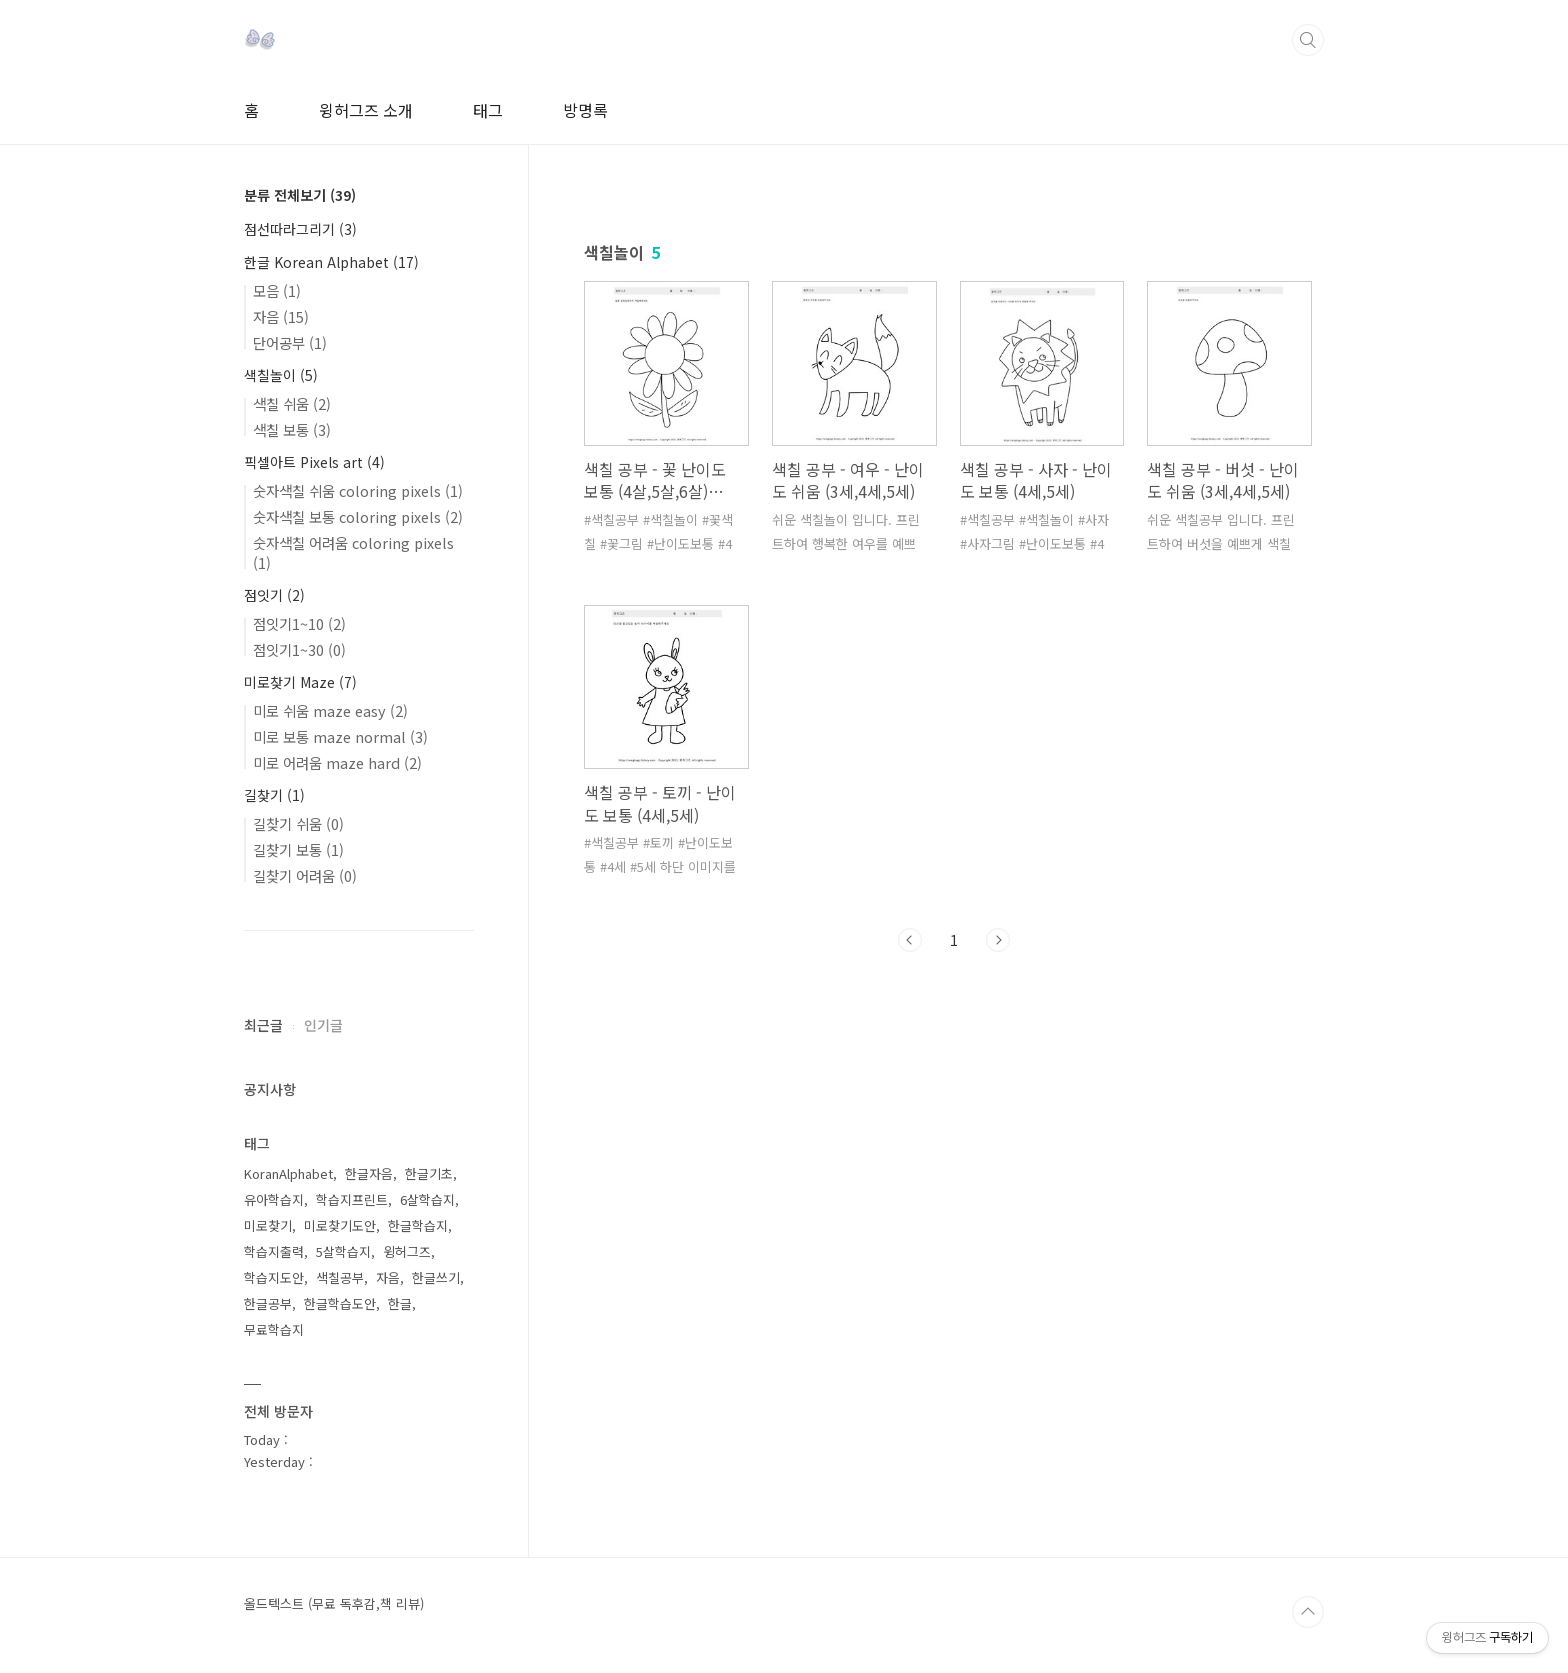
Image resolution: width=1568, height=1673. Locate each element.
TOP (1308, 1612)
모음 (277, 290)
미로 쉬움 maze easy (330, 710)
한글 (400, 1303)
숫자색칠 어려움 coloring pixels (353, 552)
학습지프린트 (352, 1199)
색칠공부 (340, 1277)
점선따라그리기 (300, 229)
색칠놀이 (281, 375)
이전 (910, 940)
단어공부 (290, 342)
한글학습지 (418, 1225)
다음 (998, 940)
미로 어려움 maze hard (337, 762)
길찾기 (274, 795)
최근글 (263, 1025)
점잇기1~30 (299, 649)
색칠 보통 (292, 429)
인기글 (323, 1025)
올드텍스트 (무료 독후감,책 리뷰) (334, 1604)
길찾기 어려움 (305, 875)
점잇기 (274, 595)
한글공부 (268, 1303)
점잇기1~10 (299, 623)
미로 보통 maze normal (340, 736)
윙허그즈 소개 (366, 110)
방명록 (585, 110)
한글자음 (369, 1173)
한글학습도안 (340, 1303)
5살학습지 (343, 1251)
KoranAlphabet (288, 1173)
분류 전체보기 (300, 195)
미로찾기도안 (340, 1225)
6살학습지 (427, 1199)
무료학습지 (274, 1329)
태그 (488, 110)
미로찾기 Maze (300, 682)
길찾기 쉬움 (298, 823)
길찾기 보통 (298, 849)
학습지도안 (274, 1277)
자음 (281, 316)
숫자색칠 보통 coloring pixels (358, 516)
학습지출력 (274, 1251)
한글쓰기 (436, 1277)
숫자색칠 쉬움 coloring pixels (358, 490)
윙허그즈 (407, 1251)
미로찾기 (268, 1225)
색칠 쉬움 (292, 403)
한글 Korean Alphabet (331, 262)
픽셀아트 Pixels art (314, 462)
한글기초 (429, 1173)
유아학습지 (274, 1199)
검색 (1308, 40)
